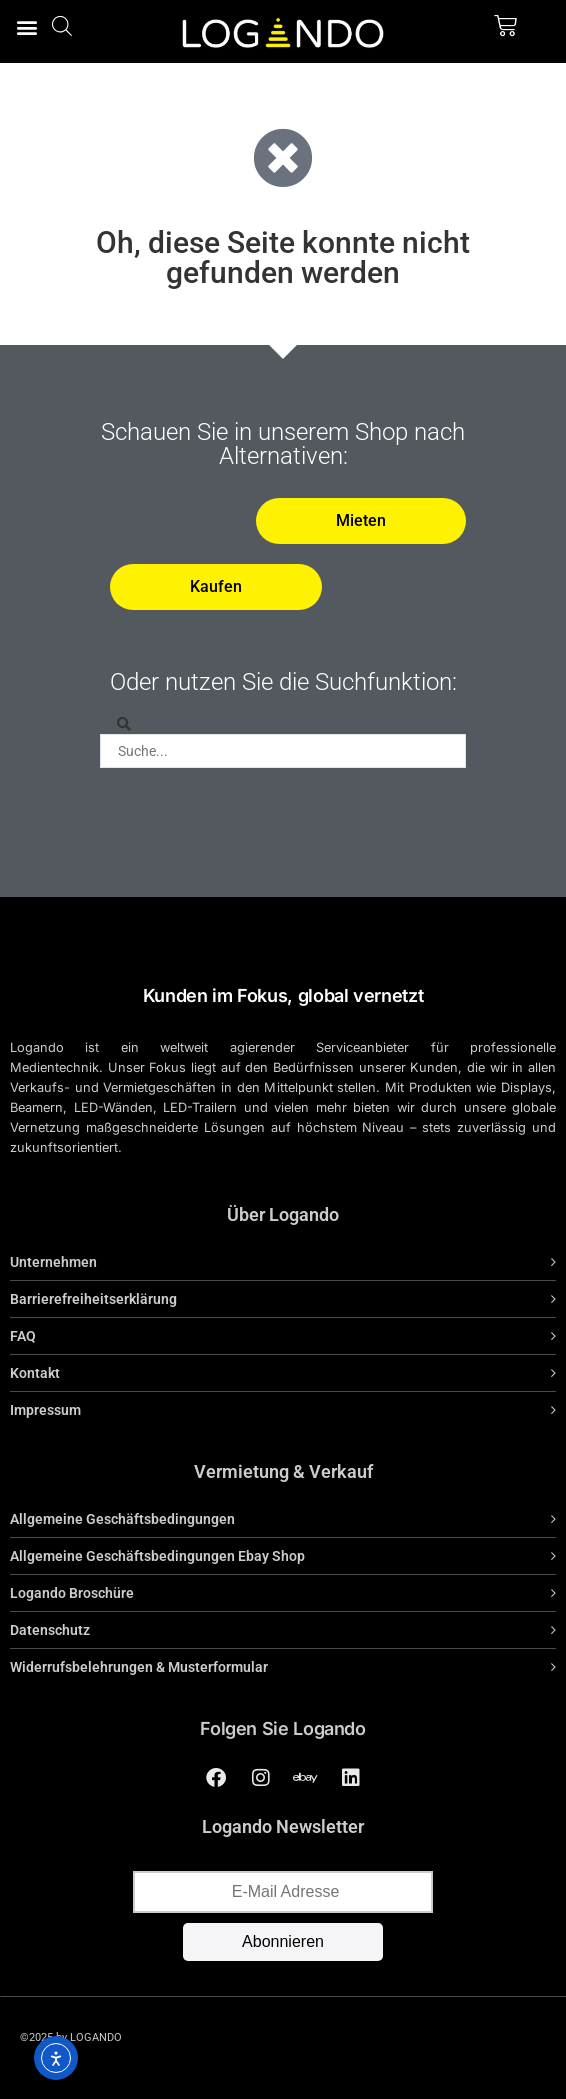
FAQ (23, 1336)
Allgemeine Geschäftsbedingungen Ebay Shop (157, 1556)
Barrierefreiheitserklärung (93, 1299)
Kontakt (35, 1373)
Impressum (45, 1410)
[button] (26, 26)
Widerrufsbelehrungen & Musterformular (139, 1667)
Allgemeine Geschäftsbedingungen (122, 1519)
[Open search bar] (62, 25)
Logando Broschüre (72, 1593)
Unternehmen (53, 1262)
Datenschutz (50, 1630)
